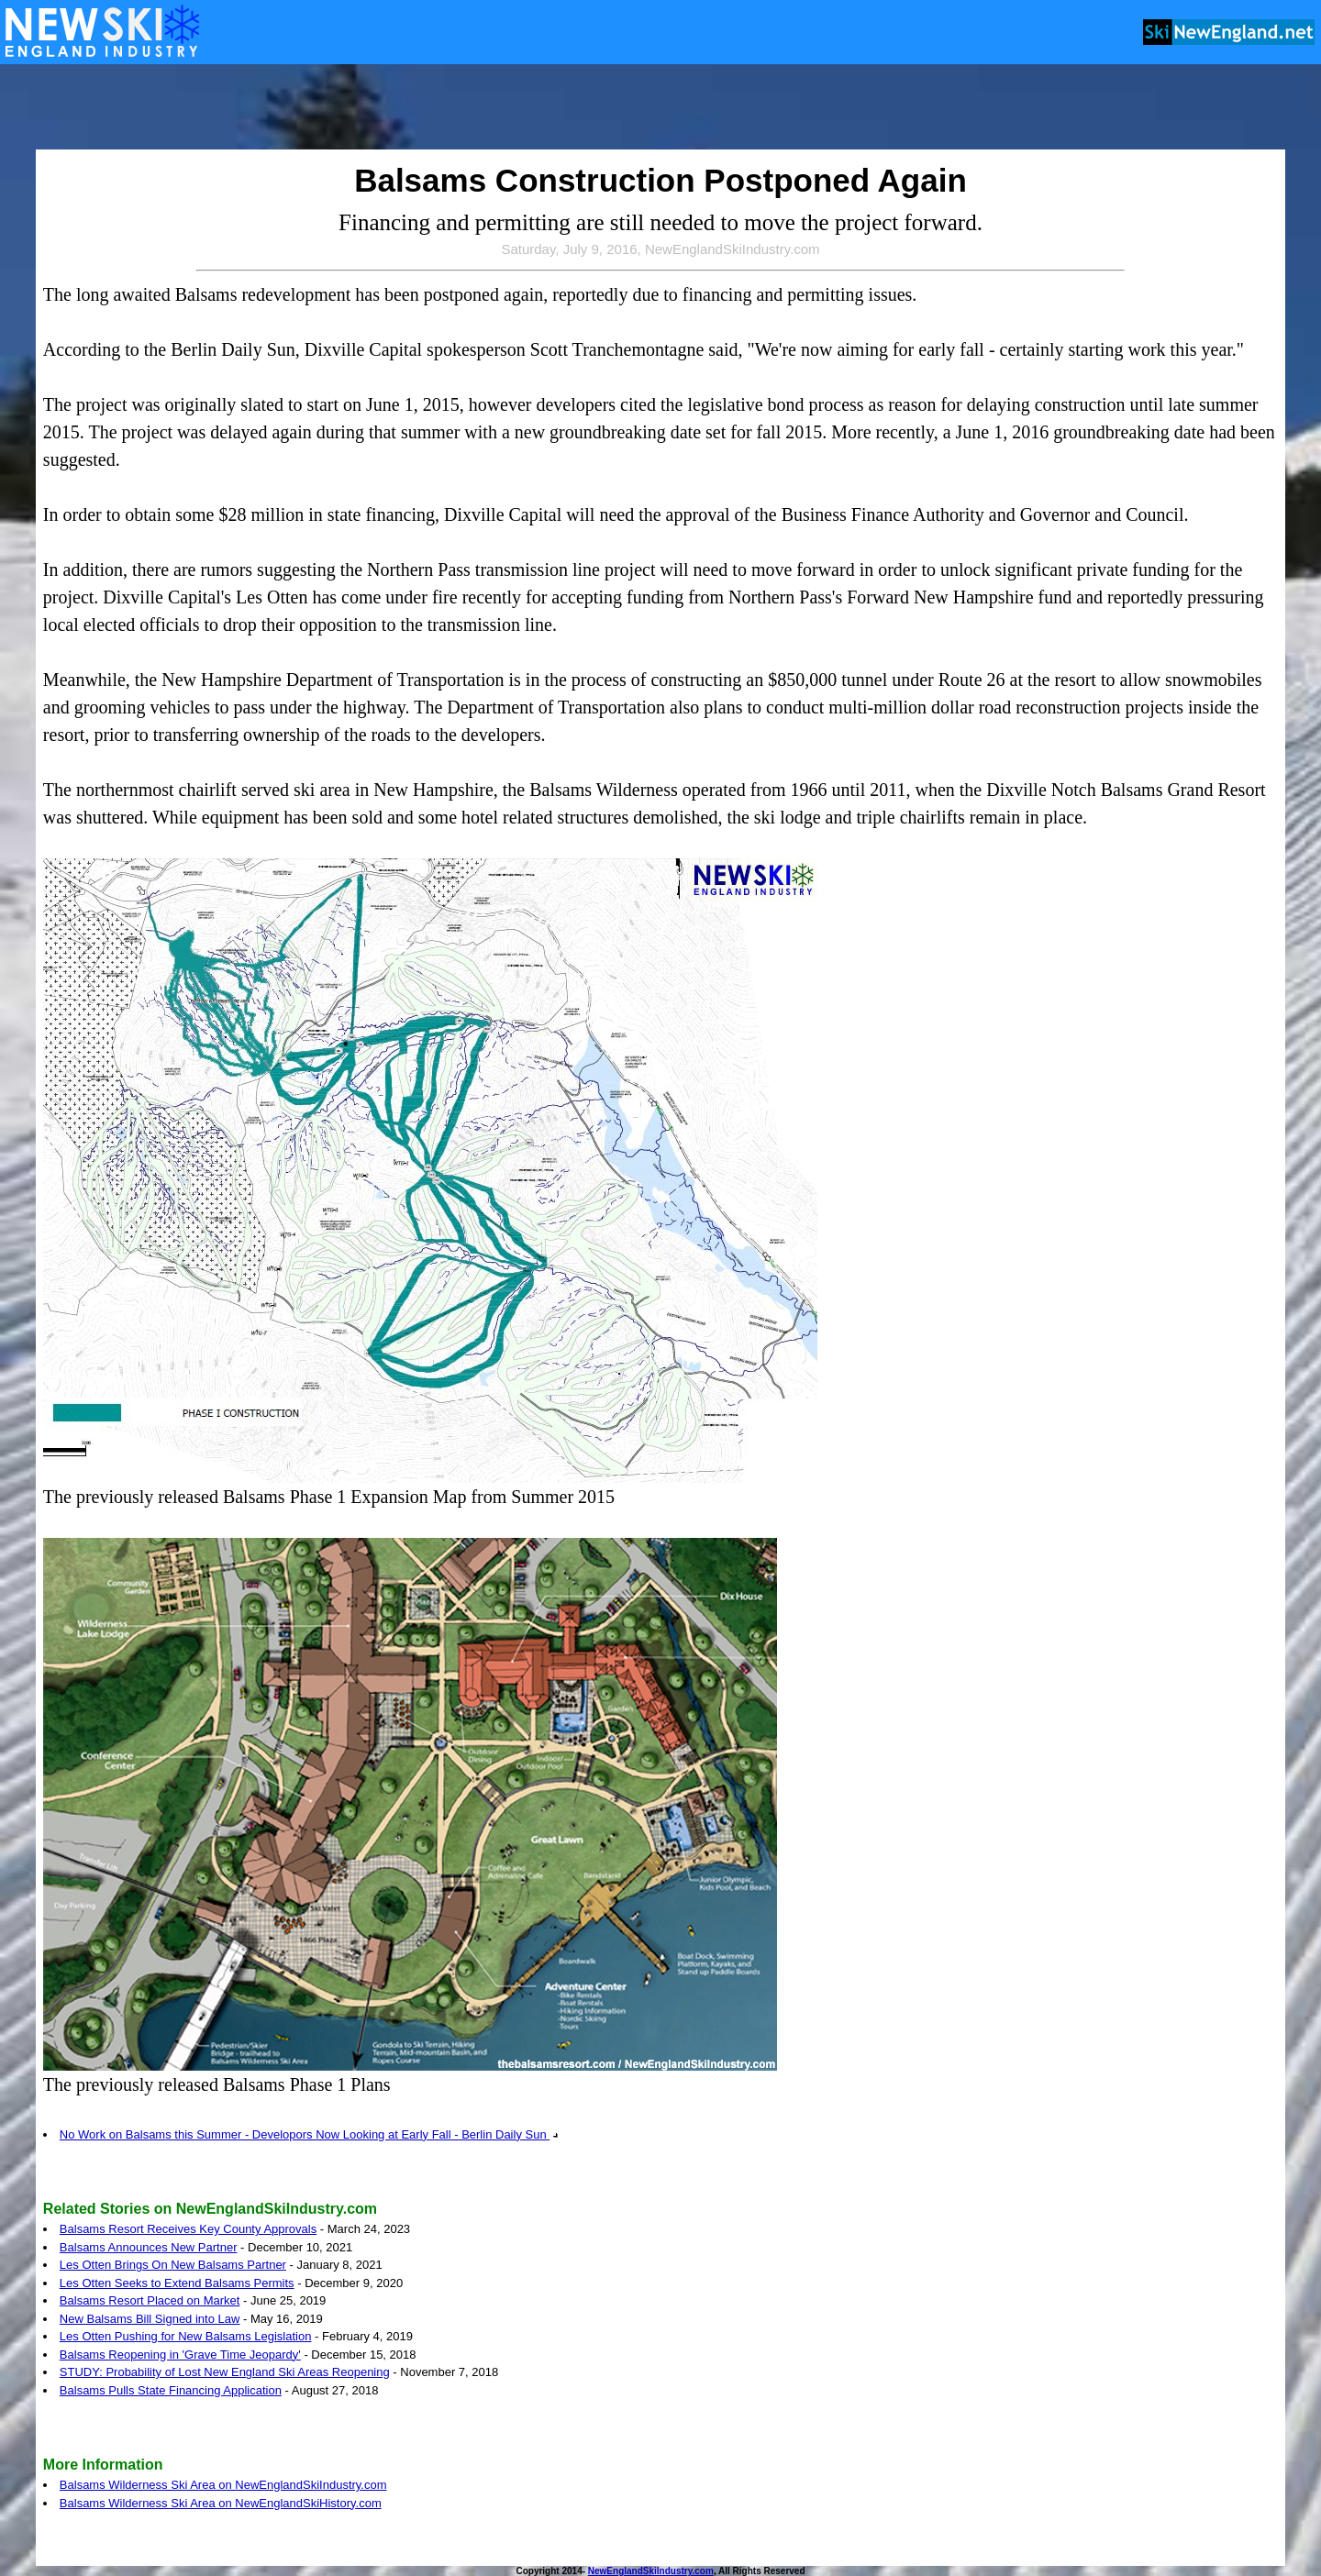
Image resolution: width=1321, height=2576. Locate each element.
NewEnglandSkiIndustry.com (651, 2571)
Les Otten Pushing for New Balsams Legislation (186, 2336)
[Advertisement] (660, 108)
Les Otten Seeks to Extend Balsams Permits (177, 2283)
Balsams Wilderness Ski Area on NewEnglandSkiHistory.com (221, 2503)
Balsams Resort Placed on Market (150, 2300)
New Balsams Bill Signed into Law (150, 2319)
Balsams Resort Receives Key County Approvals (188, 2229)
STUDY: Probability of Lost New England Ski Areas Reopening (225, 2372)
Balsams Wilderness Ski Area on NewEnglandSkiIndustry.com (223, 2485)
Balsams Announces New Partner (149, 2247)
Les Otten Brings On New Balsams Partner (173, 2265)
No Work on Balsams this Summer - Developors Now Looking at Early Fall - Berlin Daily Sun (309, 2134)
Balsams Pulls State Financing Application (171, 2390)
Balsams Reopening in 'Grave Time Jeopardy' (180, 2354)
